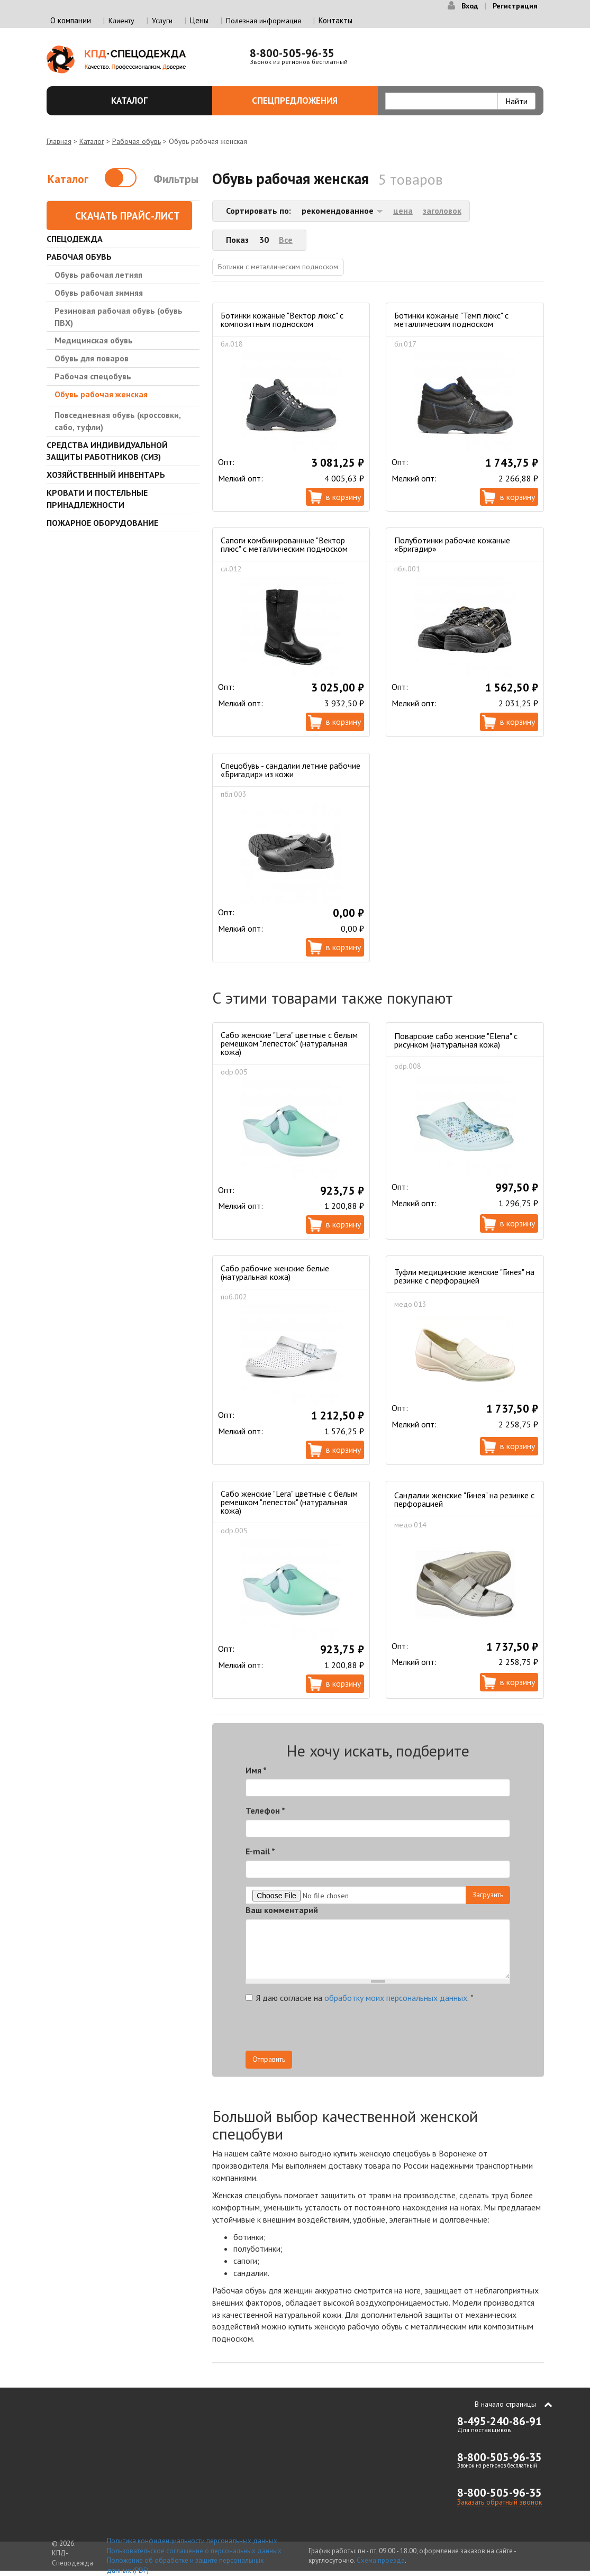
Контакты (335, 20)
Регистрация (515, 6)
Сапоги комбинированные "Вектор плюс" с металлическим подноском (284, 544)
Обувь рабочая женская (101, 394)
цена (403, 210)
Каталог (155, 100)
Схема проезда (381, 2560)
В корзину (343, 496)
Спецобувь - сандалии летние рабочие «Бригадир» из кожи (290, 769)
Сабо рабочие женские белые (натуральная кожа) (275, 1272)
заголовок (442, 210)
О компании (70, 20)
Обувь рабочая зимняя (99, 292)
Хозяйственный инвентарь (106, 474)
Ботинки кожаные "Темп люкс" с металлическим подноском (451, 319)
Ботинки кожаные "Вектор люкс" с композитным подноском (282, 319)
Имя (256, 1770)
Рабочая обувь (136, 141)
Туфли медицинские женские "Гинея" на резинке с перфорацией (464, 1276)
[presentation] (415, 2030)
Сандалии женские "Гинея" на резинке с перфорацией (464, 1499)
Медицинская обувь (94, 340)
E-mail (260, 1851)
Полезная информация (263, 20)
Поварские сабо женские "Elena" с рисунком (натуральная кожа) (456, 1040)
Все (286, 239)
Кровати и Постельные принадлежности (97, 498)
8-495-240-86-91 (499, 2421)
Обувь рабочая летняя (98, 274)
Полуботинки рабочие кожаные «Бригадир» (452, 544)
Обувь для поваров (92, 358)
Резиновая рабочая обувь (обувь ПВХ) (119, 316)
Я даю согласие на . (360, 1997)
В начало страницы (505, 2404)
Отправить (268, 2059)
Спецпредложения (309, 100)
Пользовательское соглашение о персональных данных (194, 2550)
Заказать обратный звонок (499, 2502)
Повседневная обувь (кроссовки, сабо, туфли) (117, 420)
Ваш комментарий (282, 1910)
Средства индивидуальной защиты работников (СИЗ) (107, 451)
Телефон (265, 1810)
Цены (199, 20)
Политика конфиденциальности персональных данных (192, 2540)
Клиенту (121, 20)
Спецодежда (75, 238)
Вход (469, 6)
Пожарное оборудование (102, 522)
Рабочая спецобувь (93, 376)
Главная (59, 141)
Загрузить (488, 1894)
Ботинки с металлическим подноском (278, 266)
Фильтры (175, 179)
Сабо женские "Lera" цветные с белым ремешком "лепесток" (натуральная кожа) (289, 1043)
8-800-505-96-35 (292, 53)
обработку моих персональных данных (395, 1997)
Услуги (162, 20)
